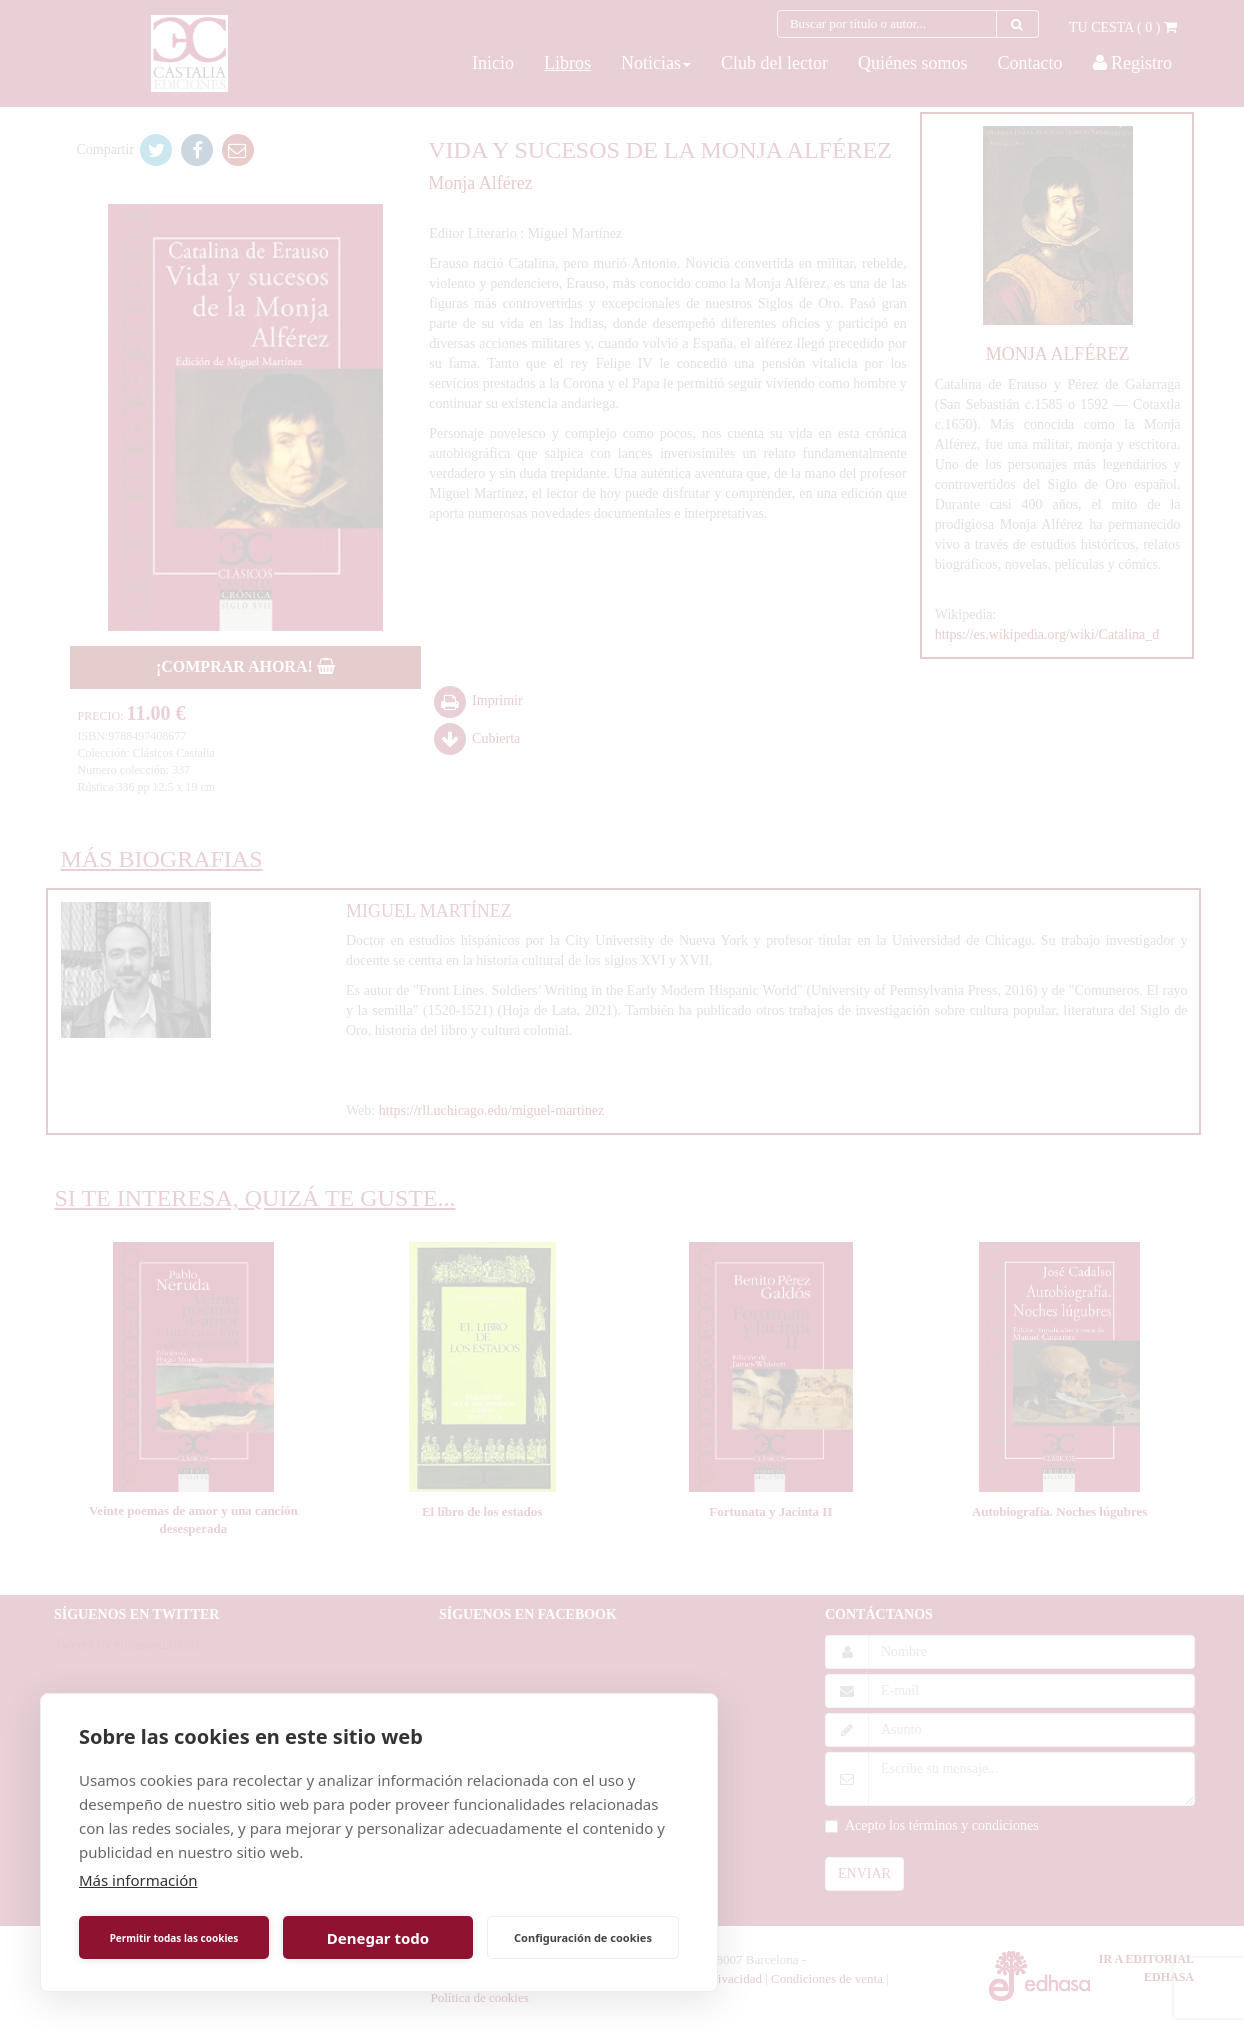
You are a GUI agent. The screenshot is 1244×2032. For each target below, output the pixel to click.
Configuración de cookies (583, 1937)
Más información (138, 1880)
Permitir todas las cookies (174, 1938)
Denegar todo (378, 1938)
